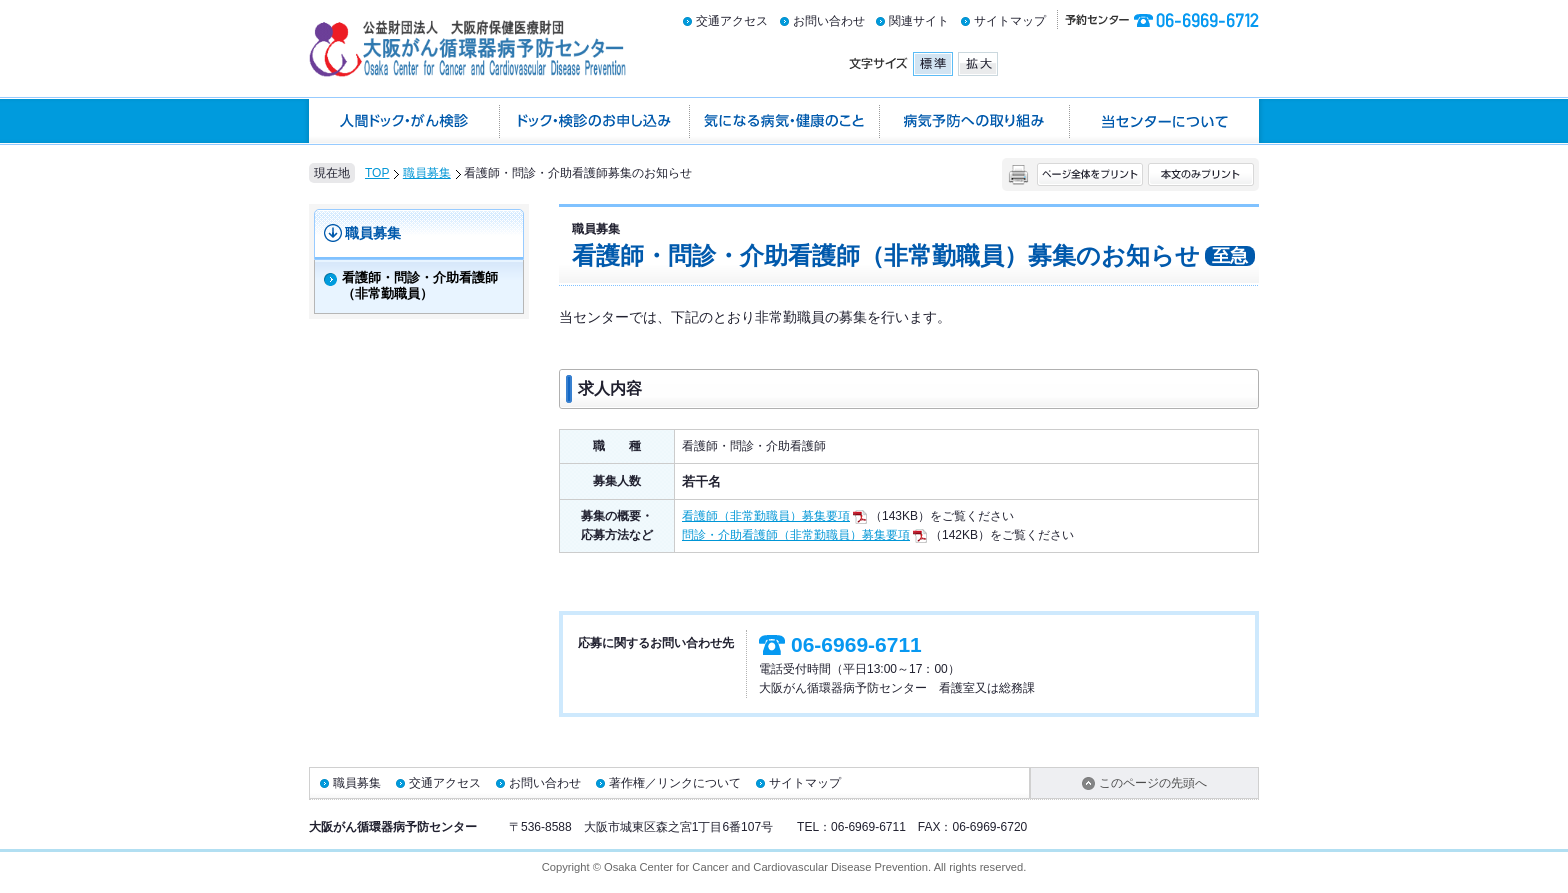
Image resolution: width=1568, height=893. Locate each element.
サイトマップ (1010, 21)
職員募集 (427, 173)
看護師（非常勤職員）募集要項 (774, 516)
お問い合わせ (829, 21)
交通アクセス (732, 21)
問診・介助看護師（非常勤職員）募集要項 (804, 535)
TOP (377, 173)
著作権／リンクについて (675, 783)
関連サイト (919, 21)
